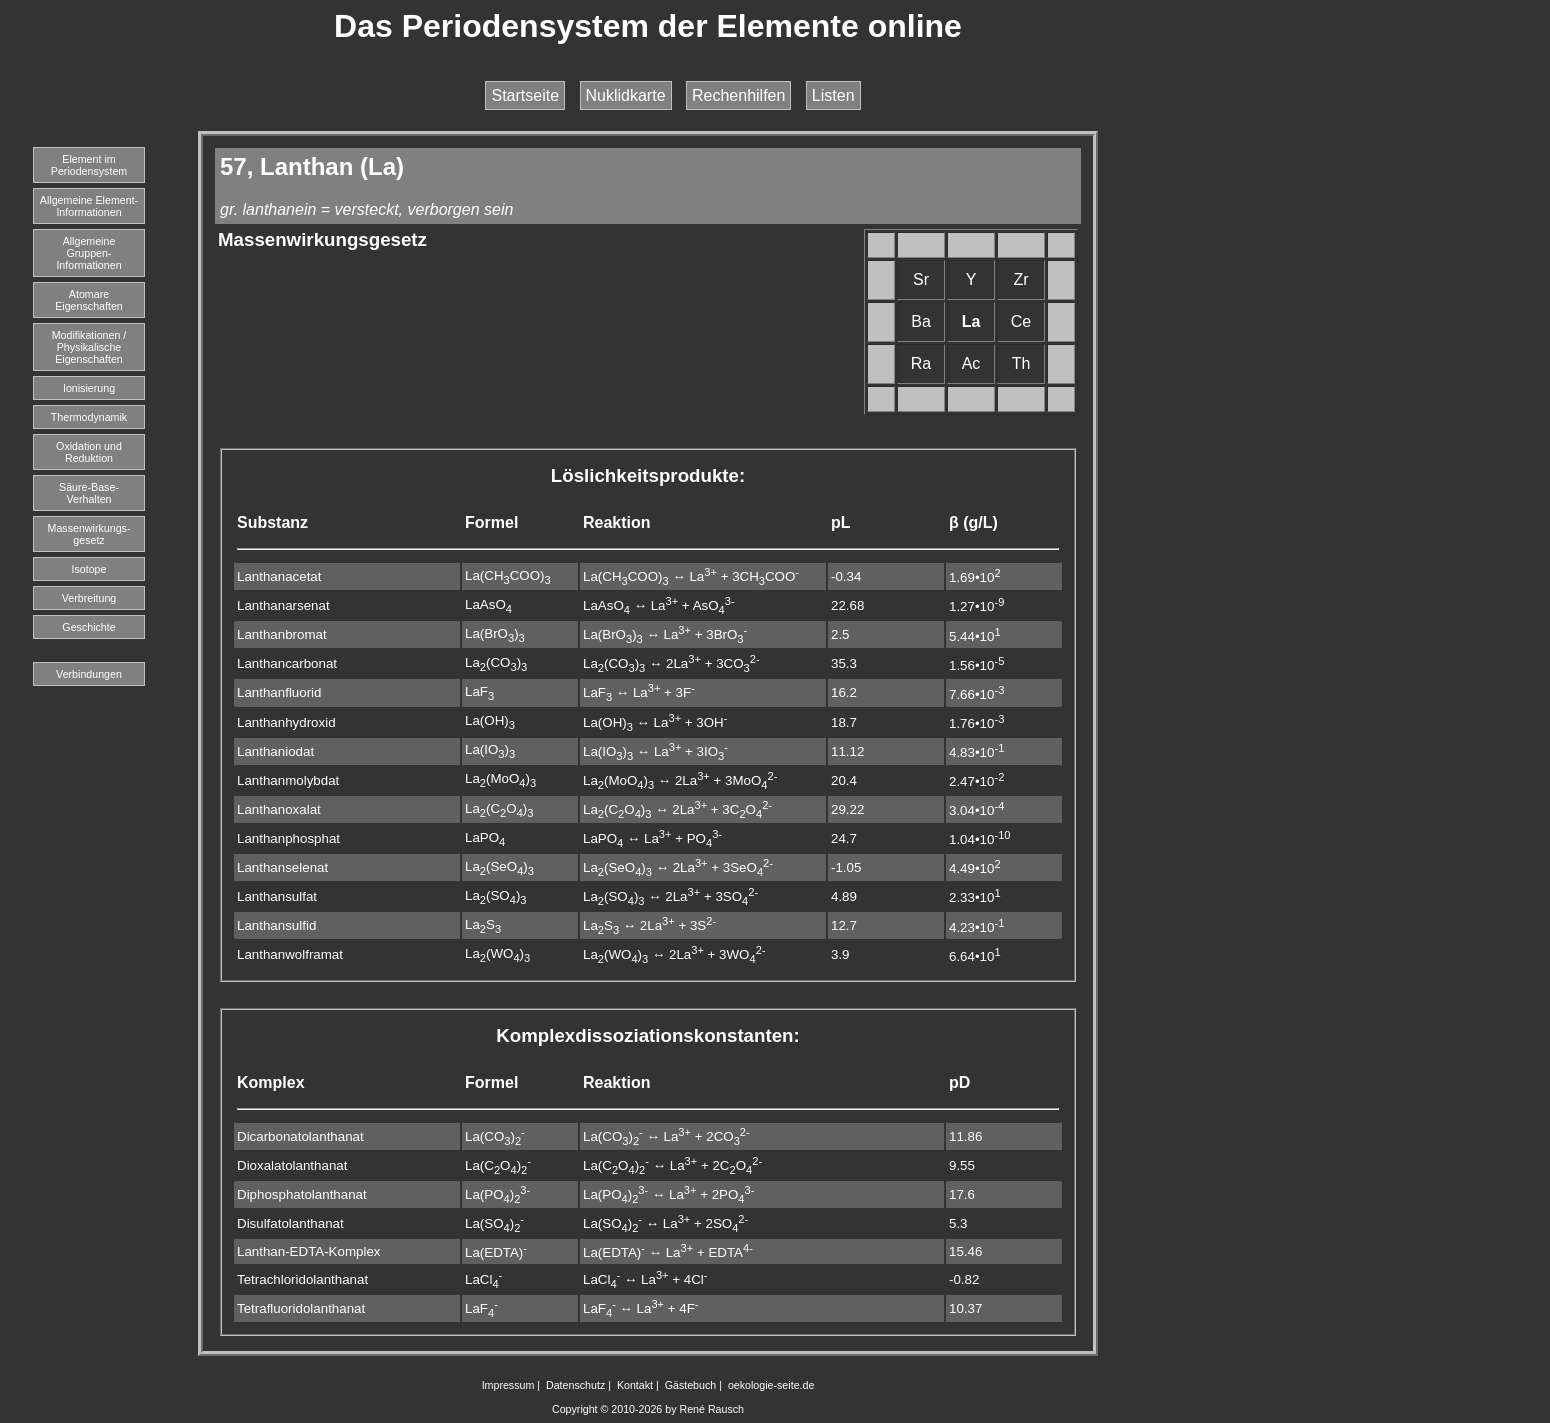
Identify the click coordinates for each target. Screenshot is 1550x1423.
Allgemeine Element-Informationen (89, 206)
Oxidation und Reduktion (89, 452)
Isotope (89, 569)
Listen (833, 95)
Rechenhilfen (738, 95)
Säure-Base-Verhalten (89, 493)
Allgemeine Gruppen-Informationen (88, 253)
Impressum (508, 1385)
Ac (971, 363)
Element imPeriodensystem (89, 165)
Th (1021, 363)
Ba (921, 321)
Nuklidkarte (626, 95)
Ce (1021, 321)
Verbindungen (89, 674)
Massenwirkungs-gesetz (89, 534)
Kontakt (635, 1385)
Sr (921, 279)
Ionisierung (89, 388)
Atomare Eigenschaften (89, 300)
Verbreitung (89, 598)
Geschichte (88, 627)
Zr (1020, 279)
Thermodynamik (89, 417)
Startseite (525, 95)
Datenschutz (575, 1385)
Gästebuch (691, 1385)
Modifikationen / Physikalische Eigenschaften (89, 347)
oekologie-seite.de (771, 1385)
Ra (921, 363)
